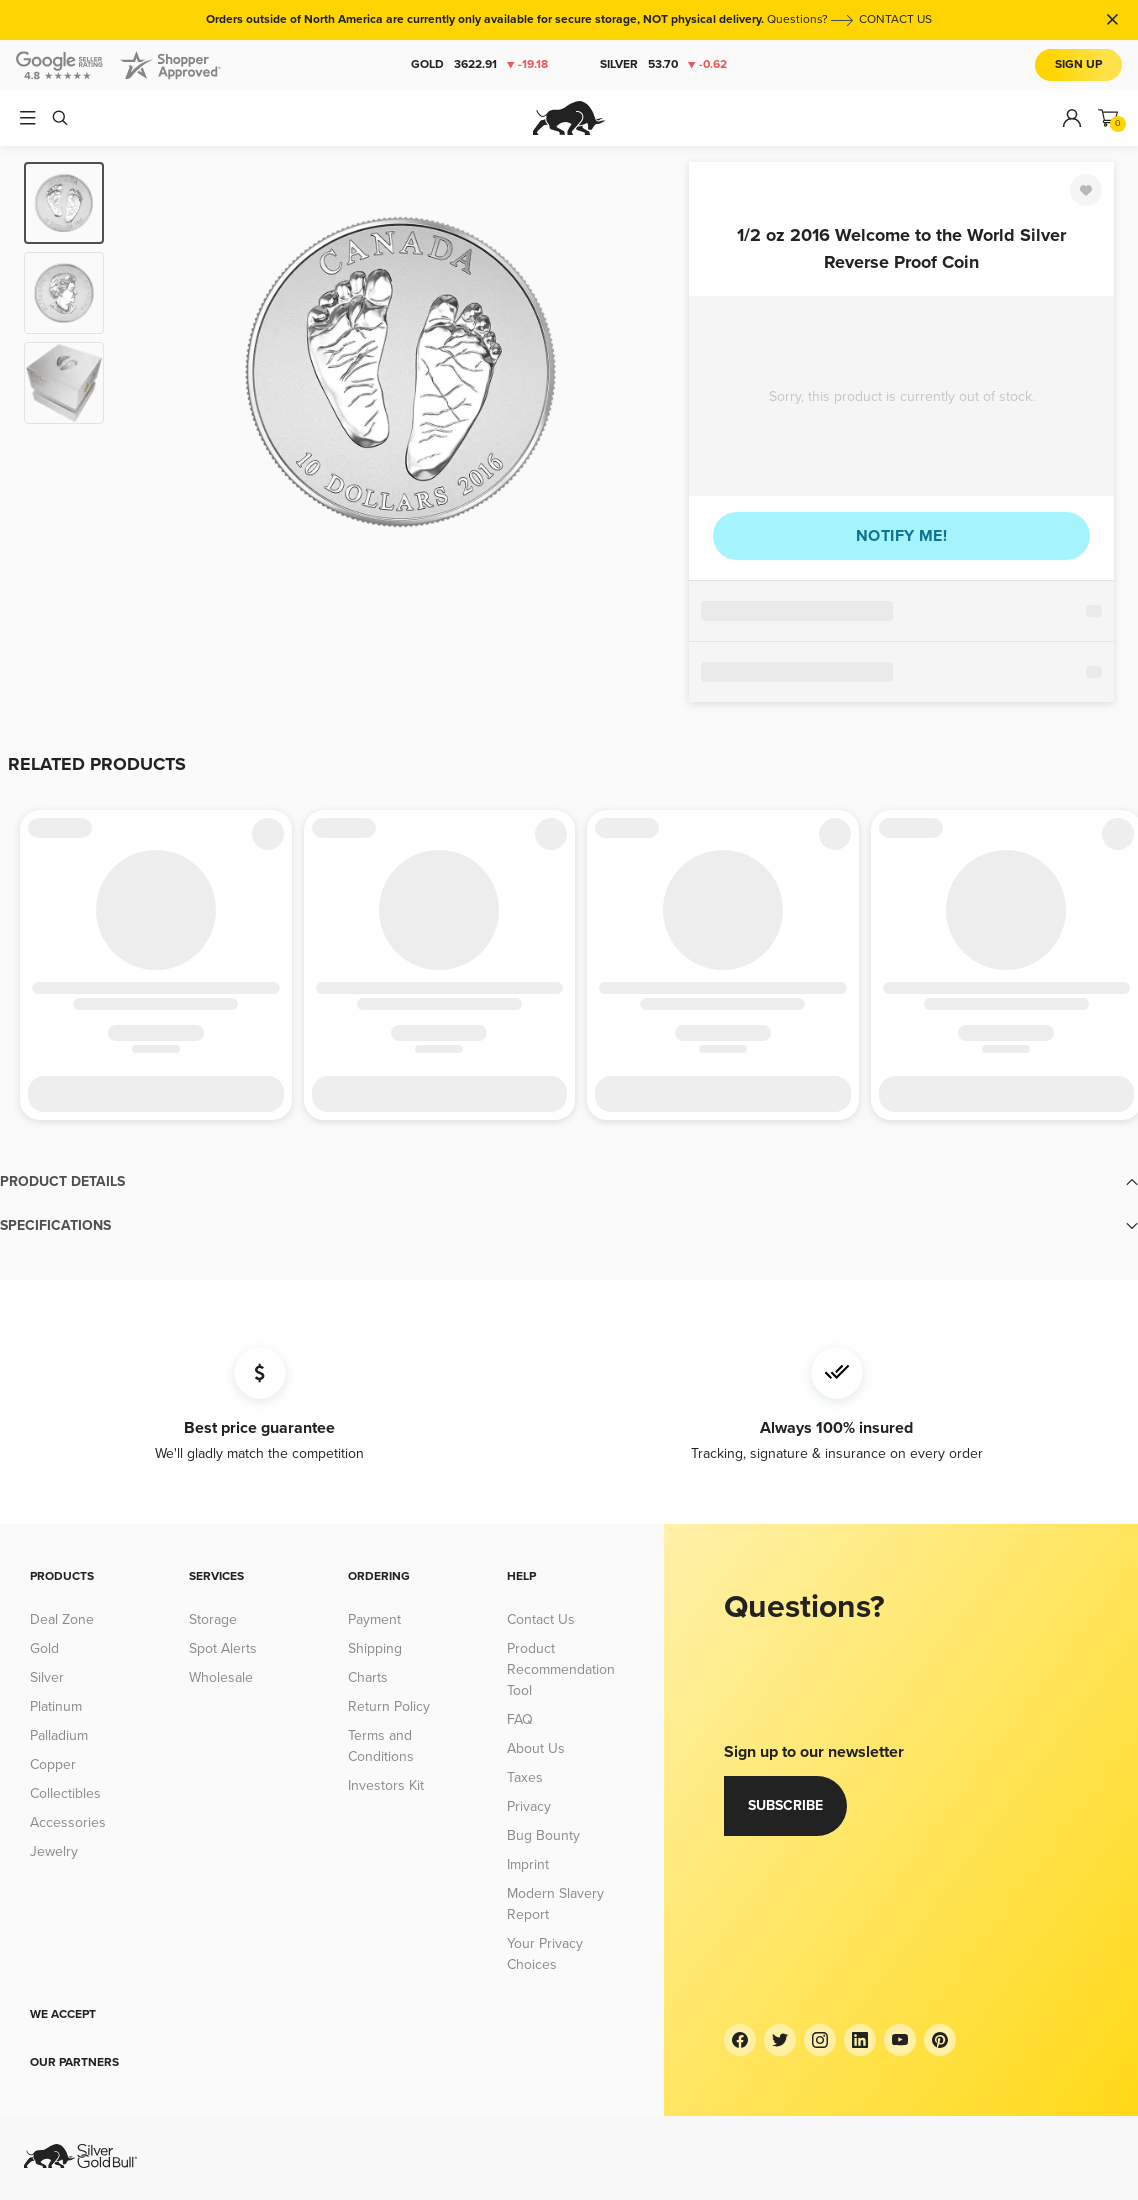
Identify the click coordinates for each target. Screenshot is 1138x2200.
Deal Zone (62, 1619)
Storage (213, 1619)
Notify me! (901, 536)
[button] (569, 1182)
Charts (368, 1677)
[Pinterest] (940, 2040)
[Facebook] (740, 2040)
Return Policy (389, 1706)
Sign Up (1078, 64)
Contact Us (541, 1619)
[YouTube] (900, 2040)
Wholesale (221, 1677)
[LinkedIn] (860, 2040)
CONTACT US (895, 19)
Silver (663, 65)
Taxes (525, 1777)
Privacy (529, 1806)
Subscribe (785, 1805)
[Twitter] (780, 2040)
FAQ (520, 1719)
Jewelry (54, 1851)
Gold (479, 65)
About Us (536, 1748)
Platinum (56, 1706)
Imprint (528, 1864)
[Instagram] (820, 2040)
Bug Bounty (543, 1835)
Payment (374, 1619)
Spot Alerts (223, 1648)
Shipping (375, 1648)
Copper (53, 1764)
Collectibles (65, 1793)
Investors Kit (386, 1785)
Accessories (68, 1822)
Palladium (59, 1735)
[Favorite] (1086, 190)
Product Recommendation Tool (561, 1669)
